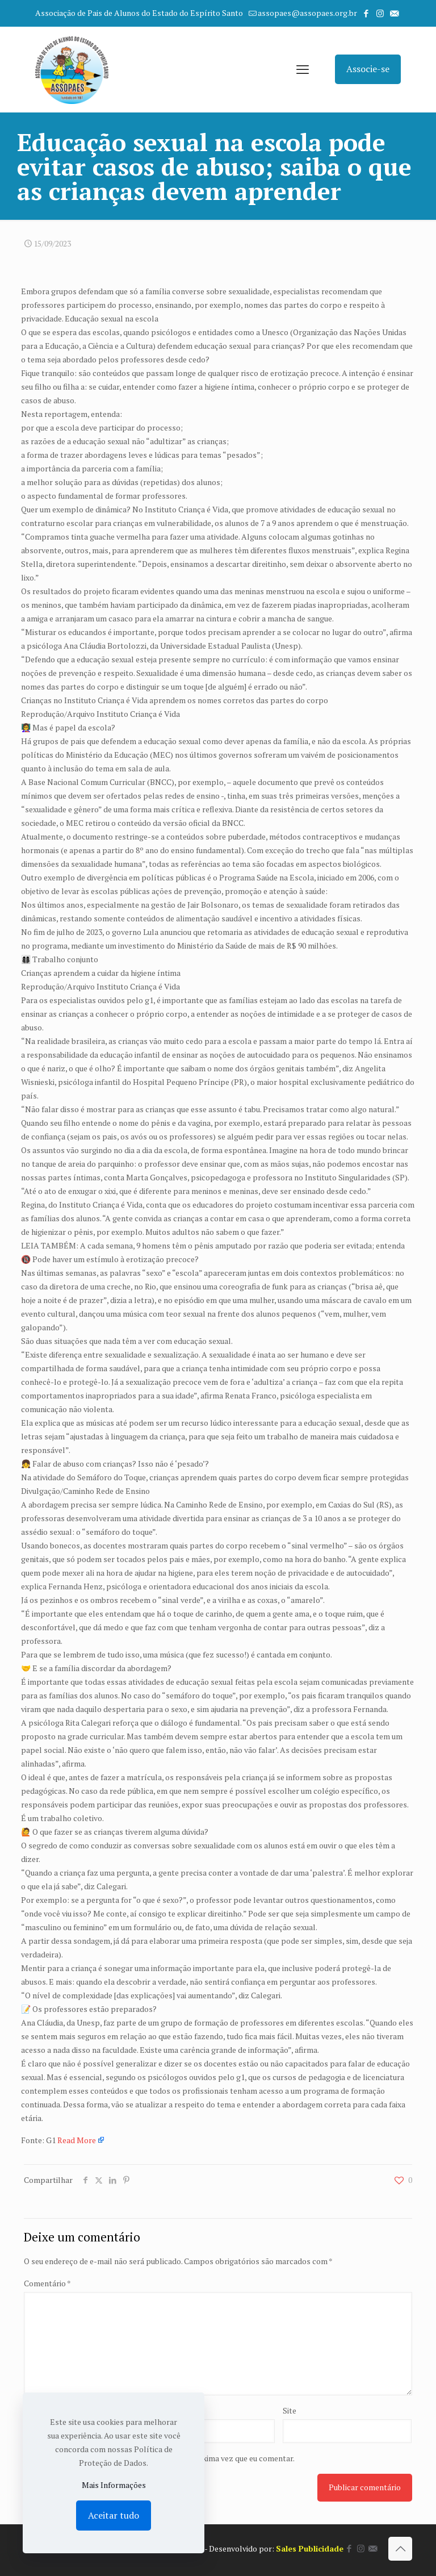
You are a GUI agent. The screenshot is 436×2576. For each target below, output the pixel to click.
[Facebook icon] (366, 13)
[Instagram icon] (380, 13)
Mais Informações (114, 2484)
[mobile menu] (302, 69)
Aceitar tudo (113, 2515)
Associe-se (367, 68)
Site (289, 2410)
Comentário (47, 2283)
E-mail (167, 2410)
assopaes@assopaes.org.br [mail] (307, 12)
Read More (76, 2140)
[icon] (394, 13)
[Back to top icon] (400, 2549)
